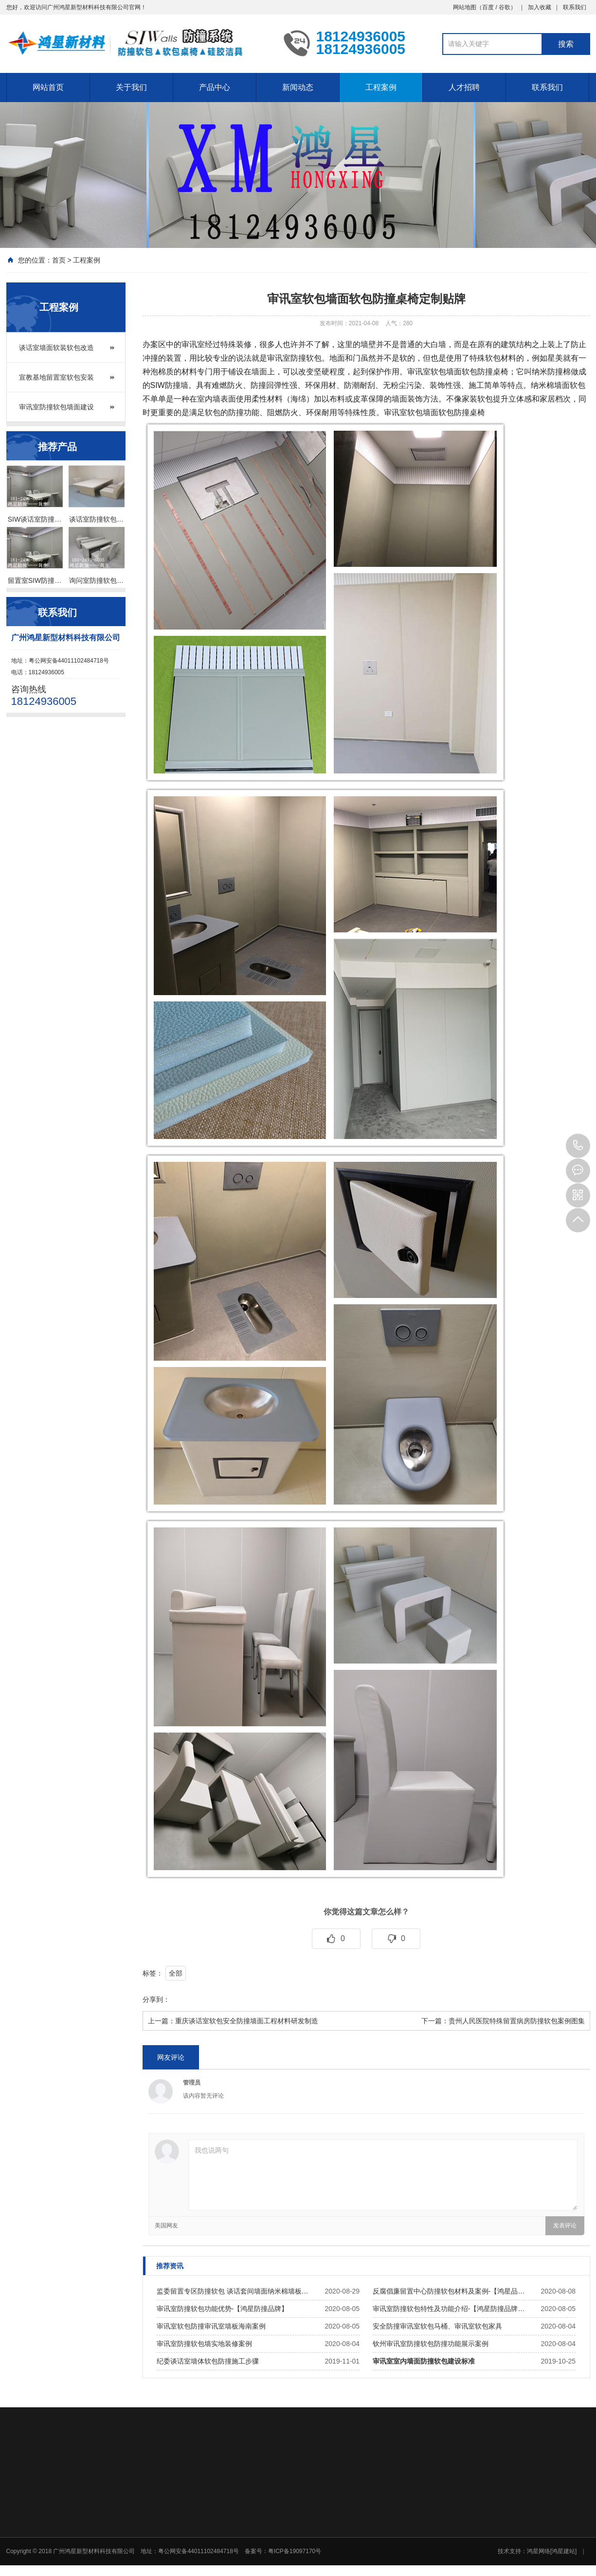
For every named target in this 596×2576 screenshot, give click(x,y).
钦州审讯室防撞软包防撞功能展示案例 (430, 2344)
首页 (59, 260)
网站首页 (48, 87)
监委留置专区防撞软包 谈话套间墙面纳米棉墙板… (232, 2291)
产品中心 (214, 87)
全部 (175, 1973)
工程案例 (381, 87)
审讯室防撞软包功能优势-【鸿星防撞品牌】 (223, 2309)
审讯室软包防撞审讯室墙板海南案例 (211, 2326)
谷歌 (504, 7)
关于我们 (131, 87)
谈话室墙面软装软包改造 (56, 347)
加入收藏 (539, 7)
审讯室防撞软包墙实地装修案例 (204, 2344)
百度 (488, 7)
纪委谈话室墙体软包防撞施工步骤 (208, 2361)
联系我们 (574, 7)
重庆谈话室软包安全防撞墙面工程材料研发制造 (246, 2021)
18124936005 (578, 1146)
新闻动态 (297, 87)
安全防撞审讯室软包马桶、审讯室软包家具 (437, 2326)
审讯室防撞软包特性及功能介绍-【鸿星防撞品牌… (449, 2309)
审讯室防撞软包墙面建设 (56, 407)
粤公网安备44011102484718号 (69, 660)
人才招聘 (464, 87)
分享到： (156, 1999)
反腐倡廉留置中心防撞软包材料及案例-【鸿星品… (449, 2291)
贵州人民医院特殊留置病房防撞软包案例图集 (517, 2021)
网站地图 (464, 7)
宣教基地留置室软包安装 (56, 377)
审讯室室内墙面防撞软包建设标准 (424, 2361)
